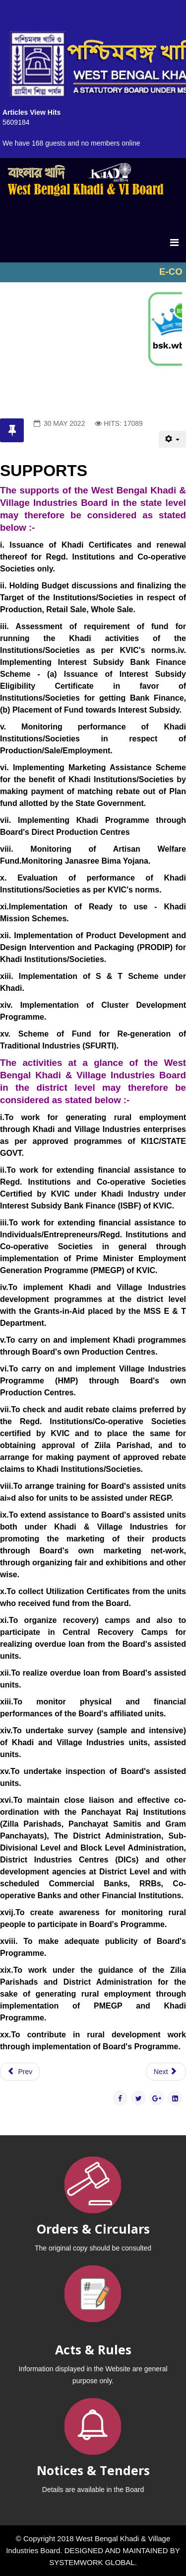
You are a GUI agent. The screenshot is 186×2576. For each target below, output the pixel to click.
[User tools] (172, 439)
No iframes (93, 272)
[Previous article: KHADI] (20, 2072)
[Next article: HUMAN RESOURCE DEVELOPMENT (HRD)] (166, 2072)
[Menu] (174, 242)
